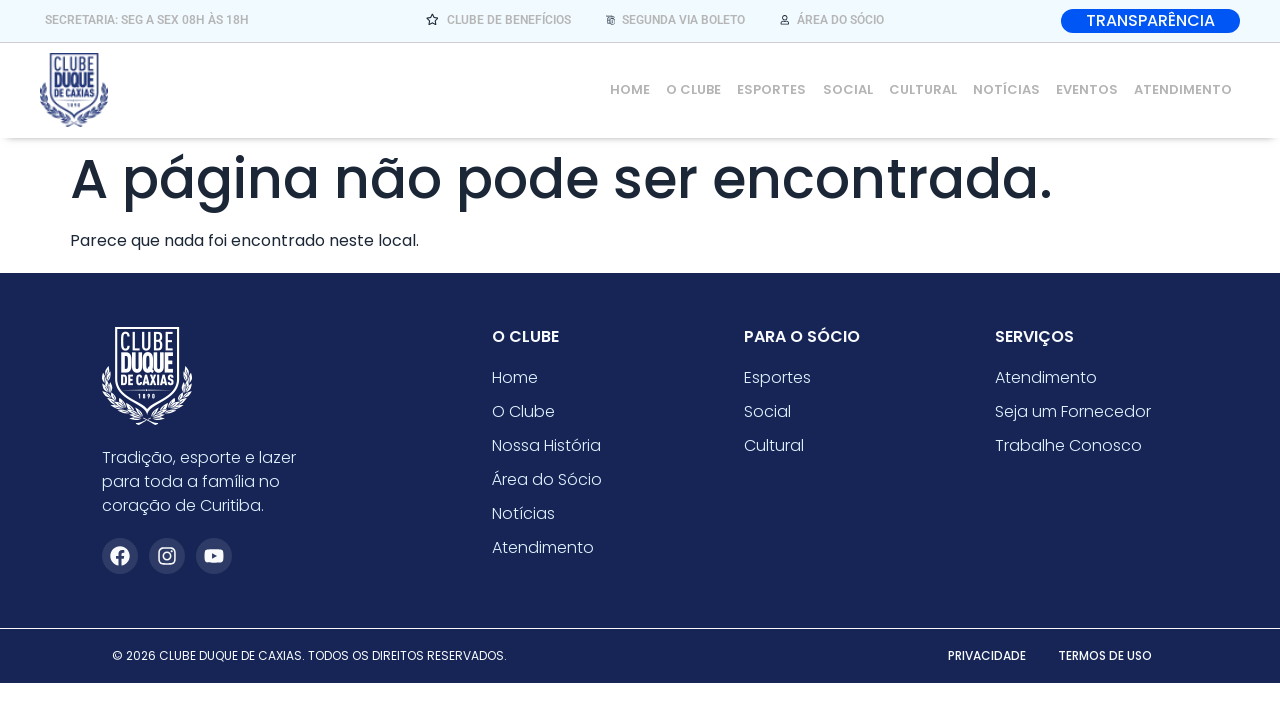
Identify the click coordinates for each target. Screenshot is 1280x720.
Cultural (923, 89)
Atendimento (1183, 89)
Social (848, 89)
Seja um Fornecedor (1073, 411)
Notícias (1006, 89)
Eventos (1087, 89)
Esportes (772, 89)
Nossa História (546, 445)
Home (631, 89)
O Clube (694, 89)
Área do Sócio (547, 479)
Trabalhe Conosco (1068, 445)
